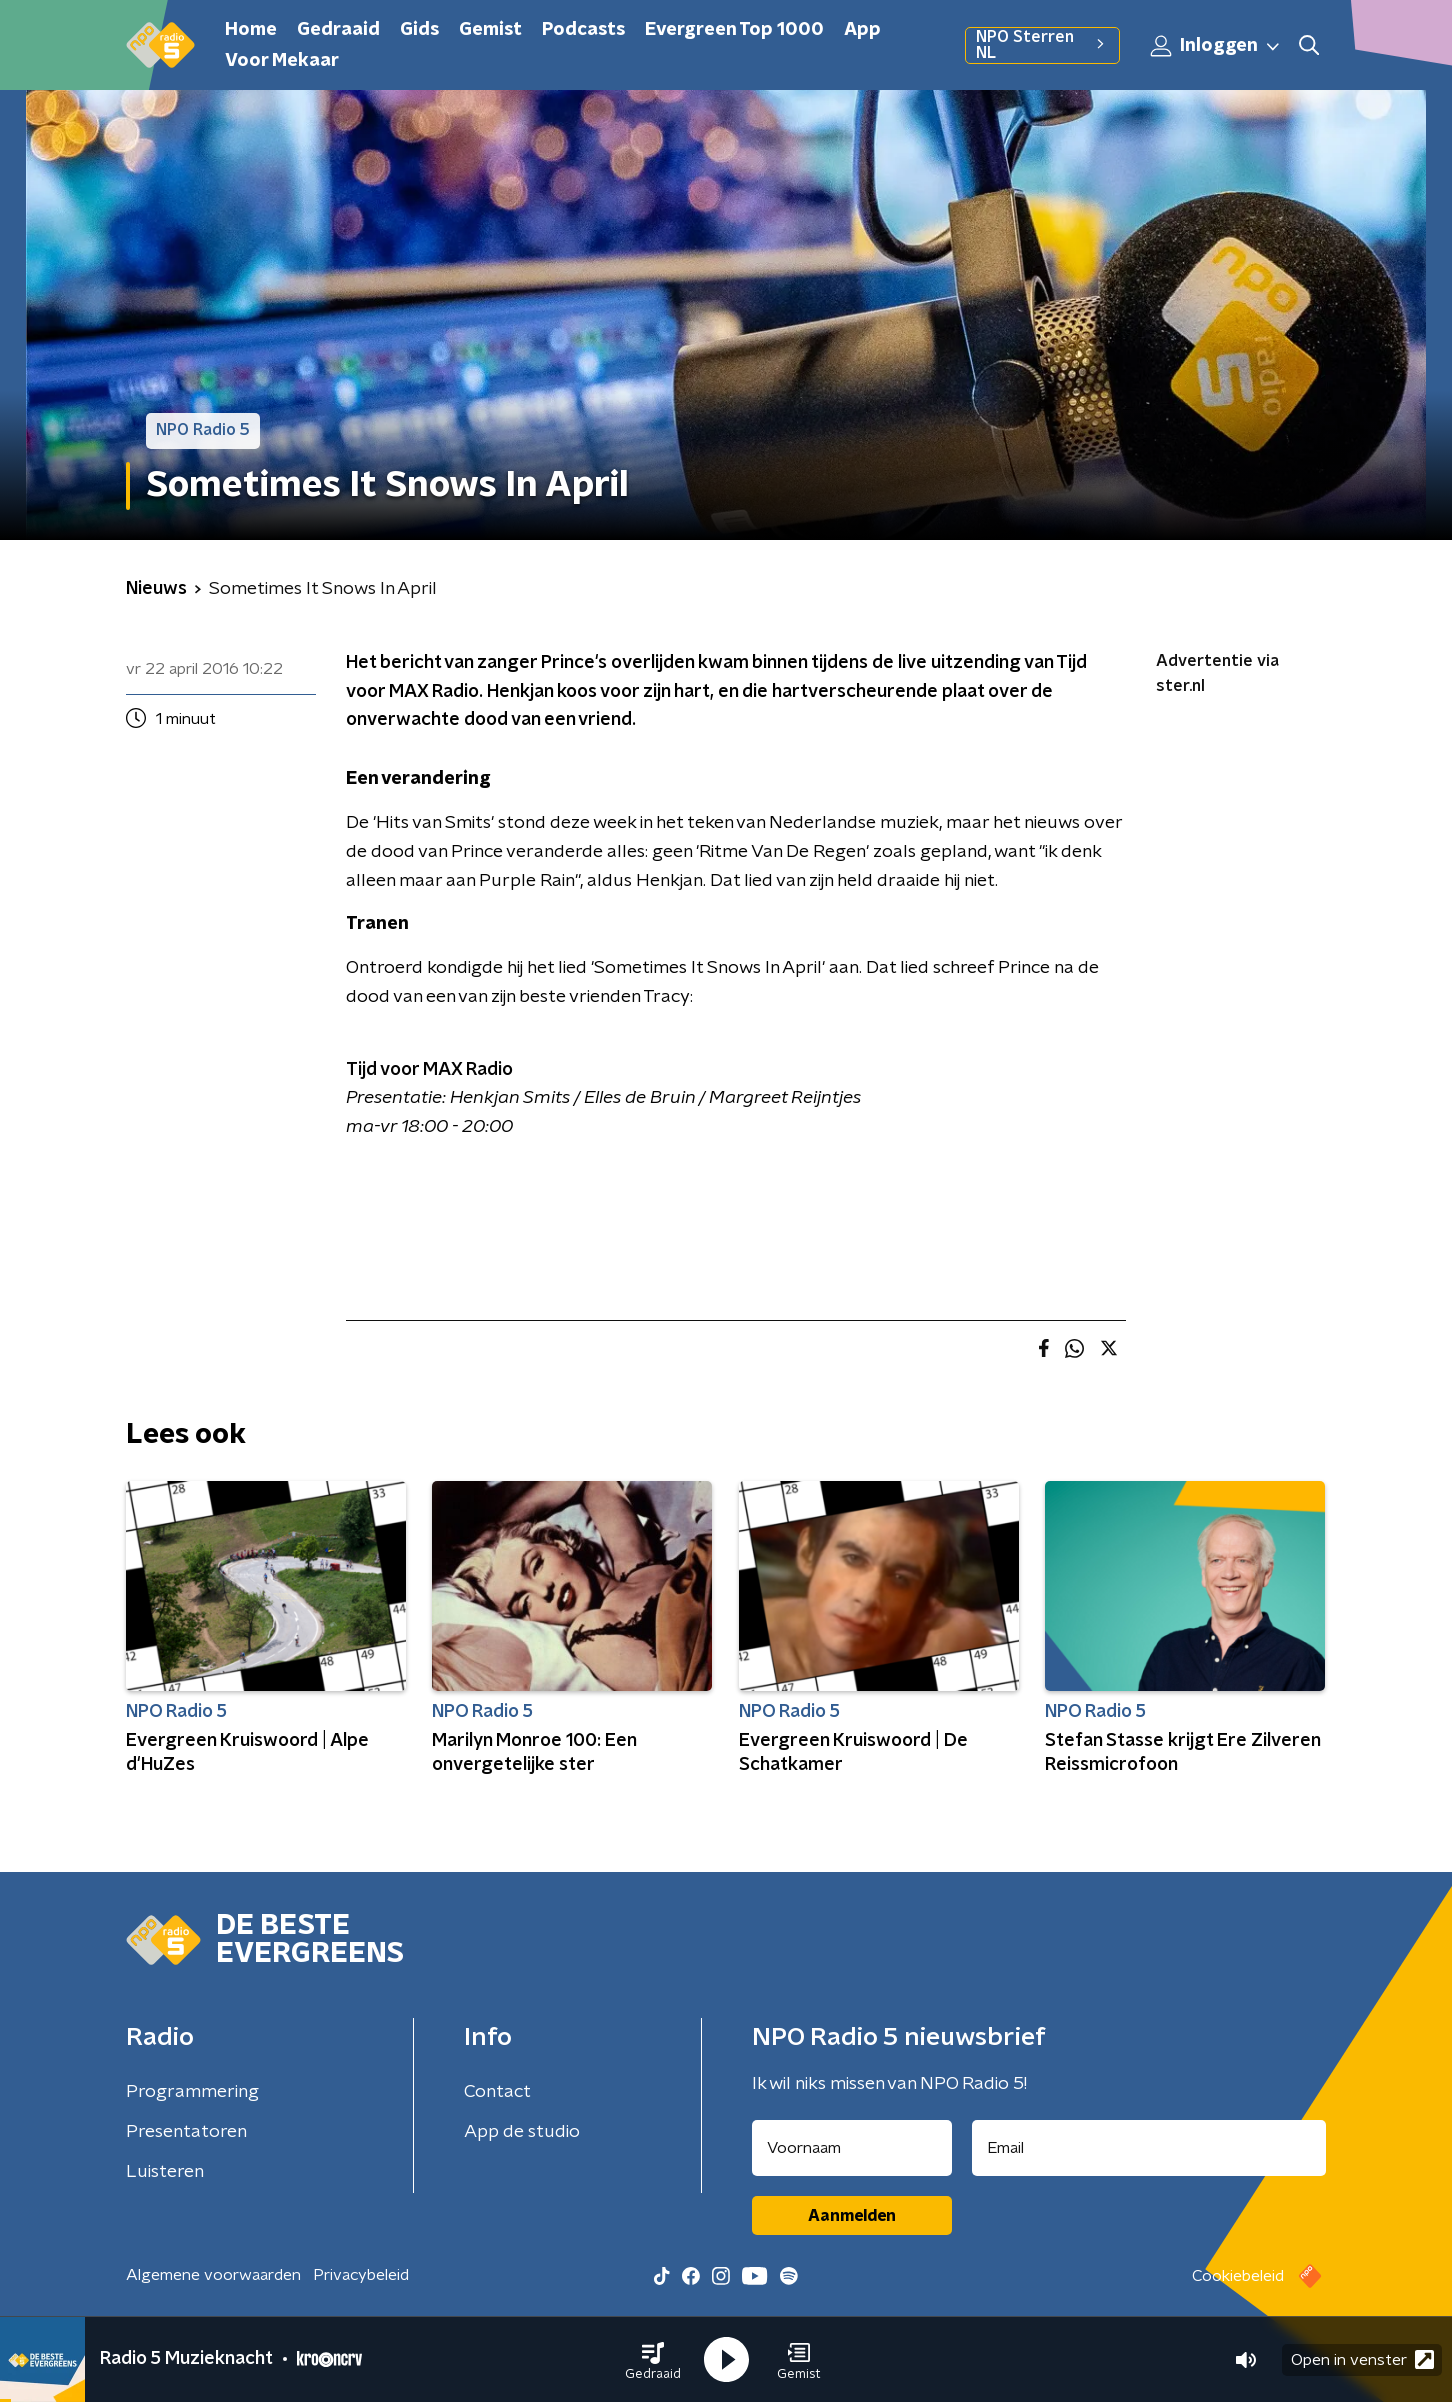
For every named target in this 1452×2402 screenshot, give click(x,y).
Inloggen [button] (1216, 46)
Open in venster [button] (1362, 2359)
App (862, 30)
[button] (653, 2360)
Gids (419, 30)
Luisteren (165, 2172)
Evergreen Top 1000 (734, 30)
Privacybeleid (361, 2275)
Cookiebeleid (1238, 2276)
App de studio (522, 2132)
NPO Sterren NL (1042, 45)
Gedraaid (338, 30)
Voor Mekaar (282, 61)
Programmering (192, 2092)
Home (251, 30)
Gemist (490, 30)
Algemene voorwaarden (213, 2275)
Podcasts (583, 30)
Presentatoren (186, 2132)
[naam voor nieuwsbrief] (852, 2148)
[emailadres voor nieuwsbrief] (1149, 2148)
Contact (497, 2092)
